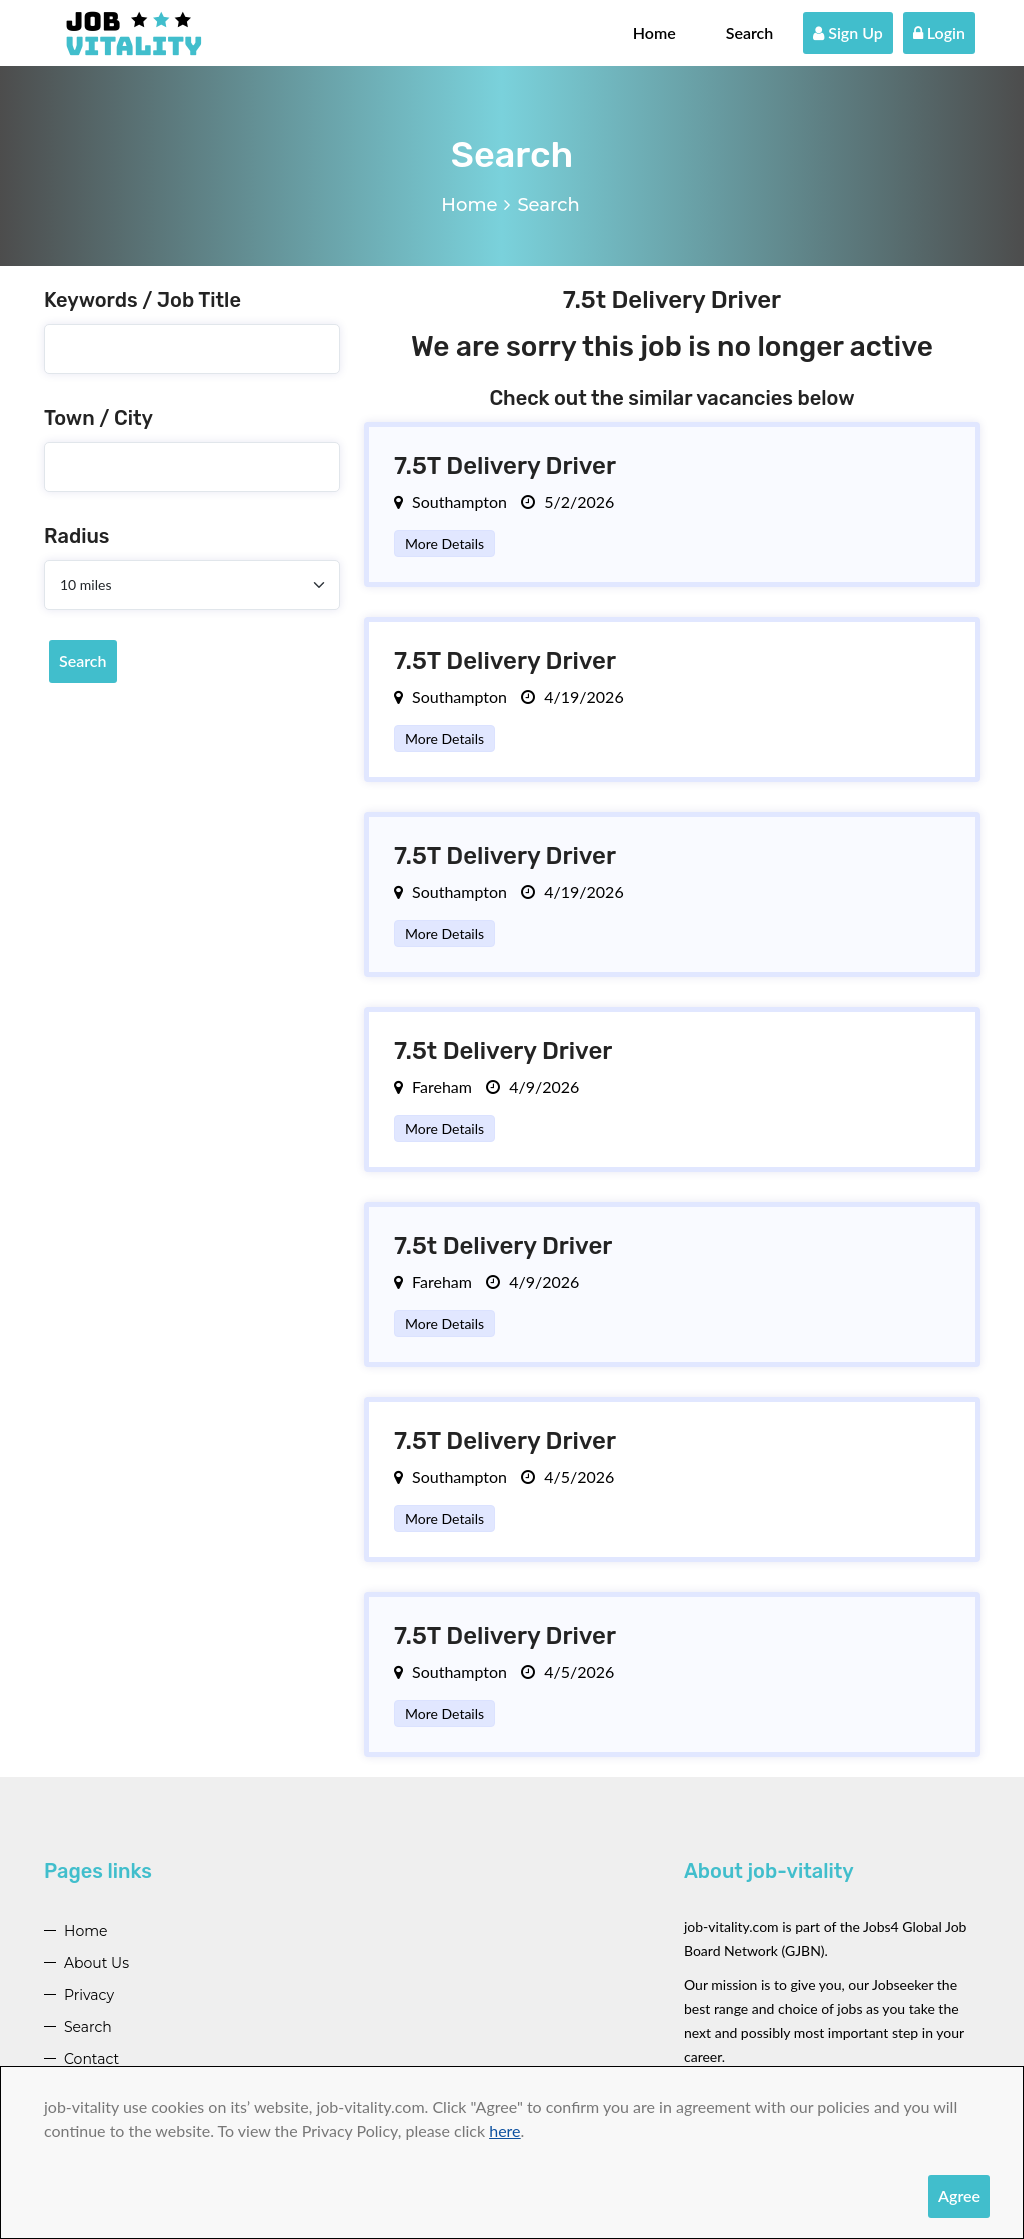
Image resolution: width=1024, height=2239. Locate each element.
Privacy (89, 1995)
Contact (91, 2059)
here (504, 2130)
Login (939, 32)
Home (654, 32)
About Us (96, 1963)
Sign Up (848, 32)
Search (750, 32)
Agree (959, 2195)
